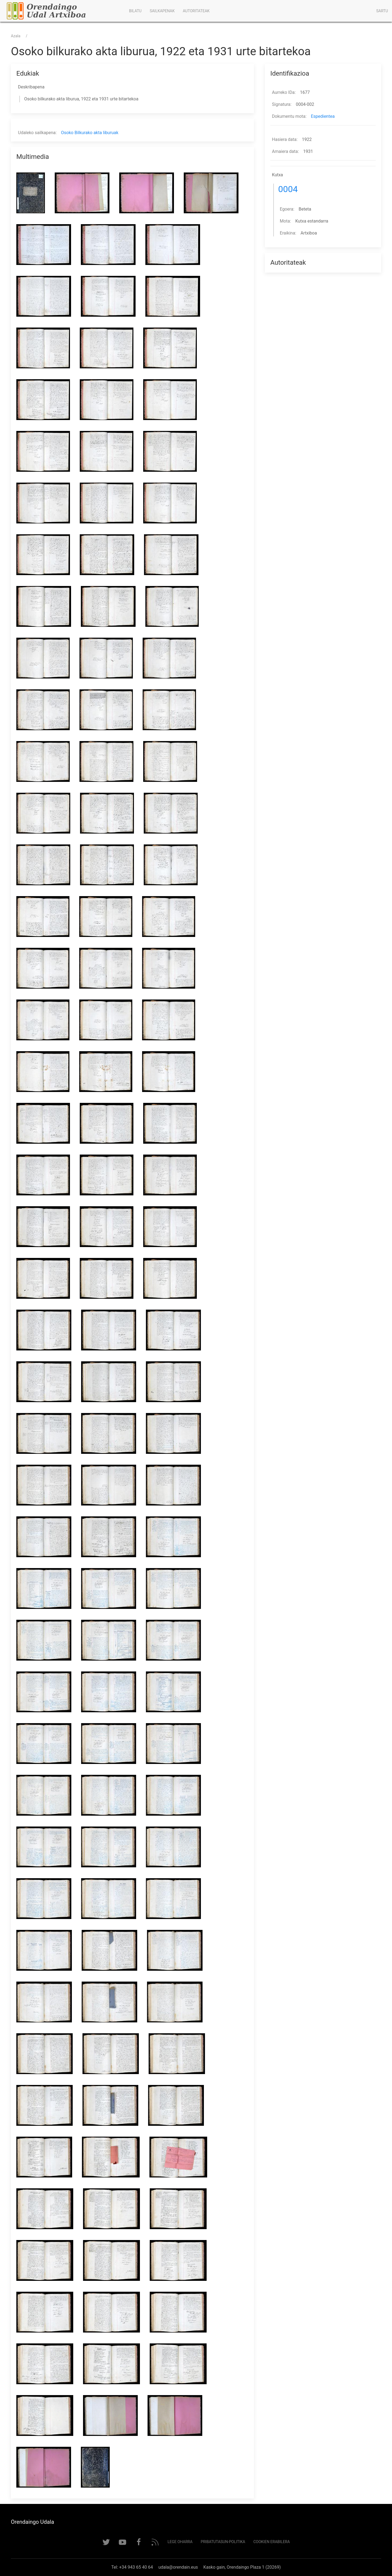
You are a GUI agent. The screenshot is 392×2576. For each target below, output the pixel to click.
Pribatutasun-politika (223, 2542)
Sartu (382, 11)
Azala (15, 36)
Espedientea (323, 116)
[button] (32, 192)
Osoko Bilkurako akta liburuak (89, 132)
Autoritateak (196, 11)
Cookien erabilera (271, 2542)
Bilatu (135, 11)
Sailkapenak (162, 11)
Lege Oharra (179, 2542)
